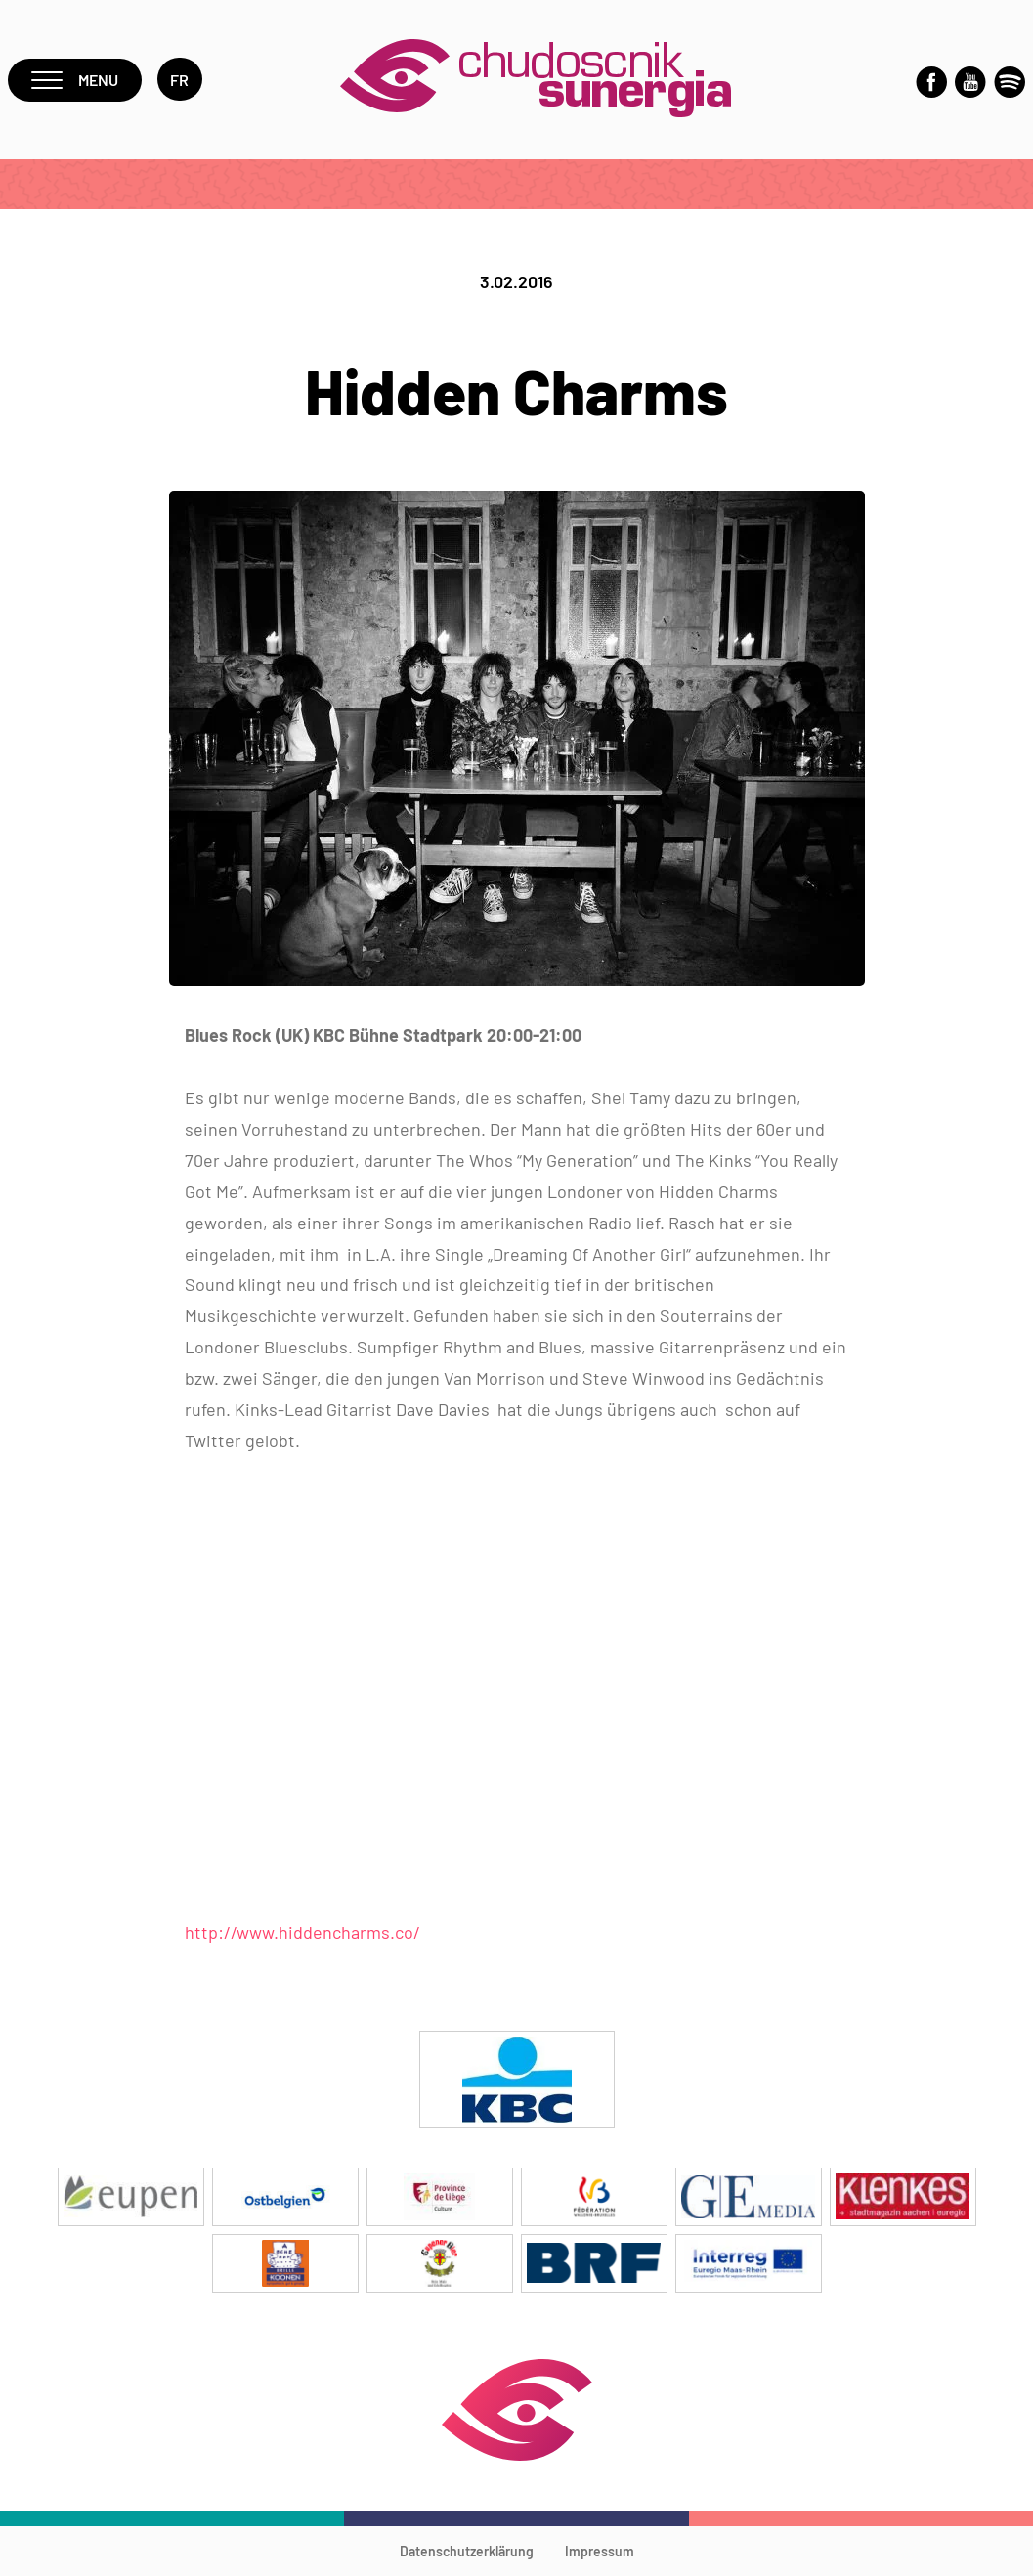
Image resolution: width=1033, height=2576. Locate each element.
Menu (74, 79)
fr (180, 79)
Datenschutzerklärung (467, 2551)
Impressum (599, 2551)
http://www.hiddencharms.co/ (302, 1932)
